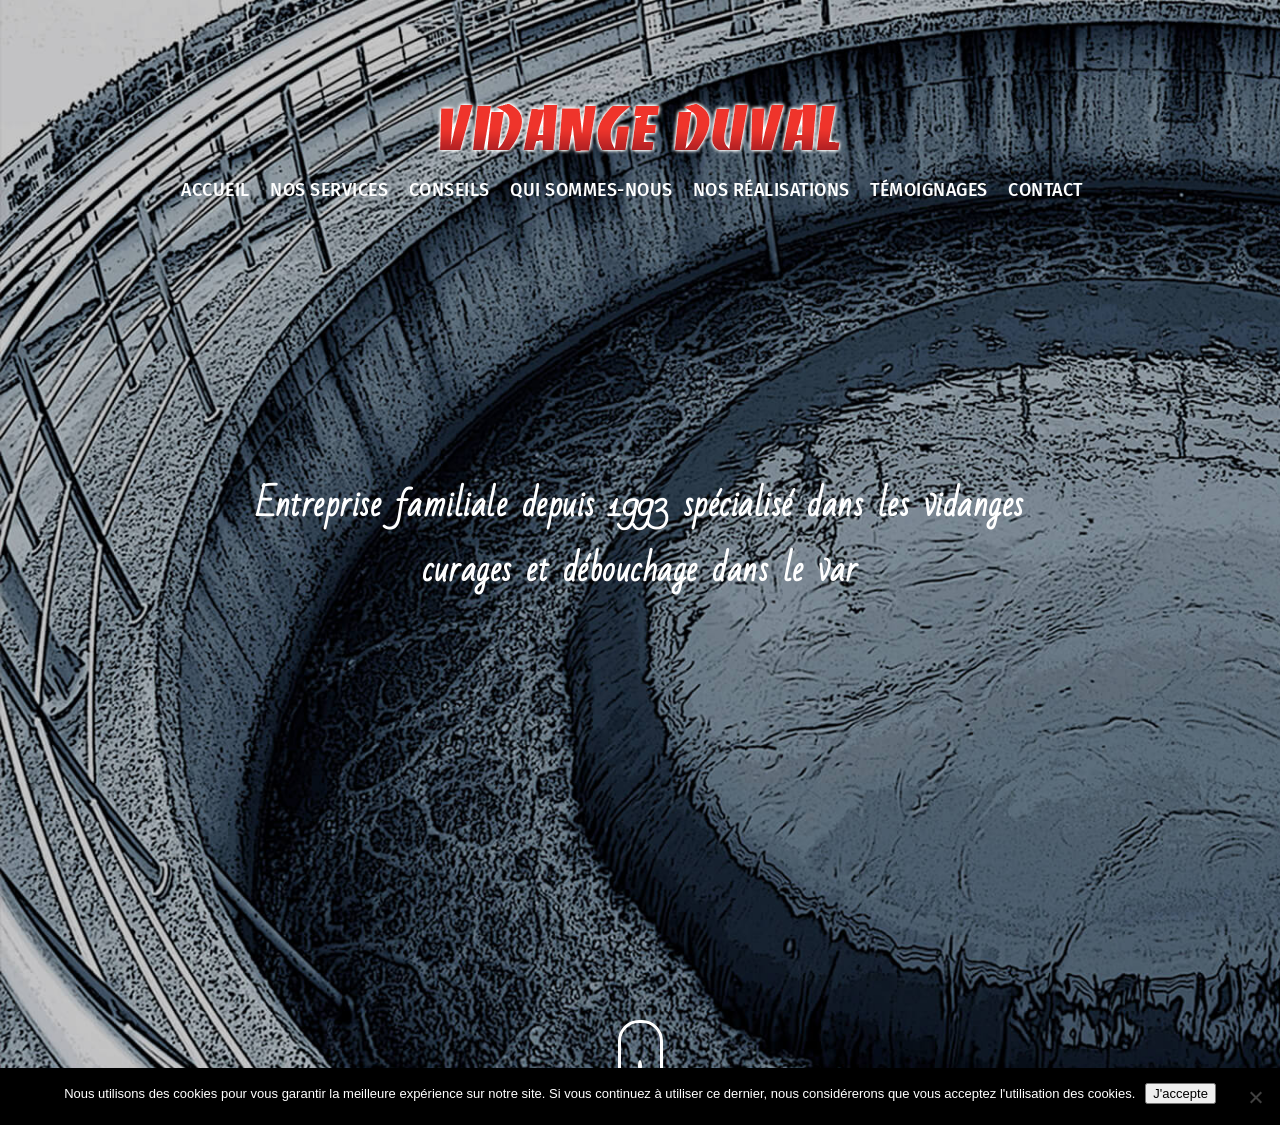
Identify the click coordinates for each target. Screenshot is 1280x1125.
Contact (1045, 190)
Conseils (449, 190)
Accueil (215, 190)
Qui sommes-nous (591, 190)
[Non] (1255, 1097)
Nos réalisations (771, 190)
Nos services (329, 190)
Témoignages (929, 190)
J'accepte (1180, 1093)
